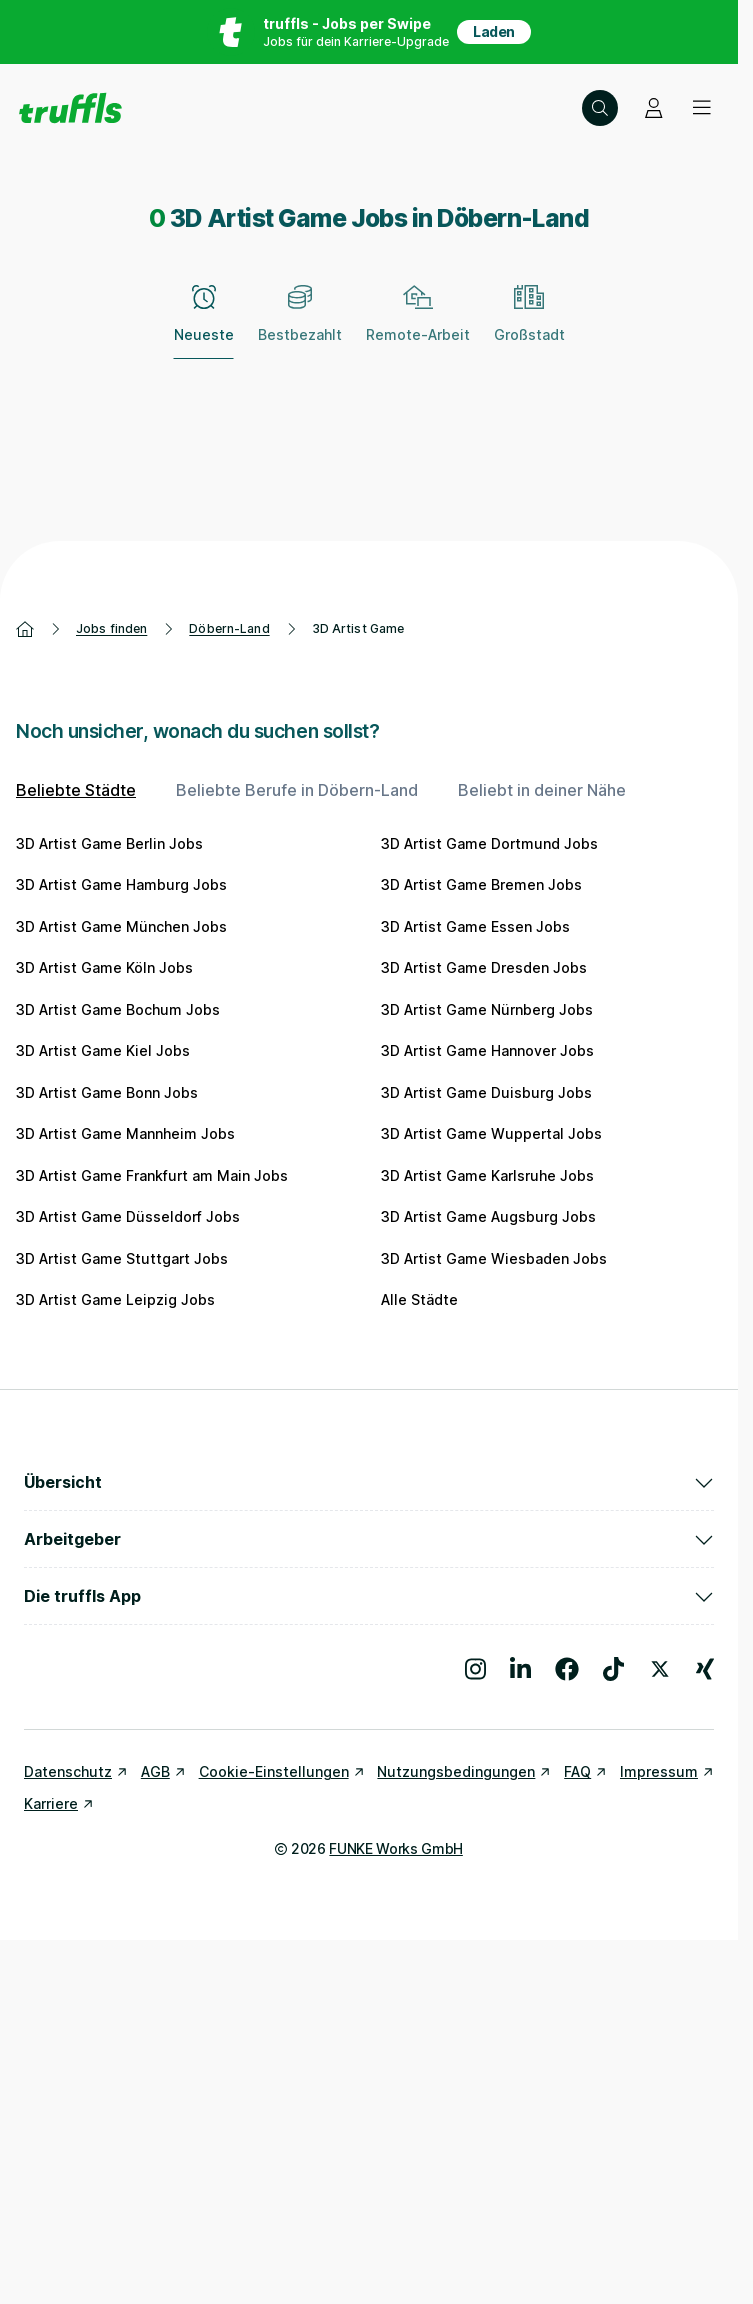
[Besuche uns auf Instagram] (475, 1669)
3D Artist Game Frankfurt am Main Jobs (152, 1175)
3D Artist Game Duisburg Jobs (486, 1092)
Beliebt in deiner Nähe (542, 790)
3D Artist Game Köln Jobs (104, 967)
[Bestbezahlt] (300, 325)
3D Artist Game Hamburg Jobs (121, 884)
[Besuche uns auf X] (660, 1669)
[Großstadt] (529, 325)
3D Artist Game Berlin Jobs (109, 843)
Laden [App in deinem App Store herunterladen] (494, 31)
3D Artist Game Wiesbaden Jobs (494, 1258)
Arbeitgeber (369, 1539)
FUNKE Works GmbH (395, 1848)
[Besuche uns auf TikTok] (613, 1669)
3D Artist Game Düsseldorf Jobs (128, 1216)
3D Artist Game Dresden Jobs (484, 967)
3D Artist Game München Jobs (121, 926)
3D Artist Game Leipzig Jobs (115, 1299)
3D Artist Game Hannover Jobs (487, 1050)
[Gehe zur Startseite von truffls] (70, 108)
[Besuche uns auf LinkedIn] (520, 1669)
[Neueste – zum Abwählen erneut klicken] (204, 325)
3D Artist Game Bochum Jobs (118, 1009)
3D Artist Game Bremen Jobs (481, 884)
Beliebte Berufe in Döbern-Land (297, 790)
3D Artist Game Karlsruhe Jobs (487, 1175)
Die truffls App (369, 1596)
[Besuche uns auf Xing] (705, 1669)
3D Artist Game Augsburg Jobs (488, 1216)
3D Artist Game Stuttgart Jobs (122, 1258)
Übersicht (369, 1482)
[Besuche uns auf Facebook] (567, 1669)
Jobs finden (111, 628)
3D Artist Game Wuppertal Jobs (491, 1133)
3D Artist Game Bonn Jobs (107, 1092)
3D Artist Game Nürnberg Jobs (487, 1009)
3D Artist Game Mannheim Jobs (125, 1133)
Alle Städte (419, 1299)
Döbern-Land (229, 628)
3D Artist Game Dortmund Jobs (489, 843)
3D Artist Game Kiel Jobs (103, 1050)
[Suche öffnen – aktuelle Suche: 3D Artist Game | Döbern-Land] (600, 108)
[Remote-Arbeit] (418, 325)
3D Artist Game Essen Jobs (475, 926)
